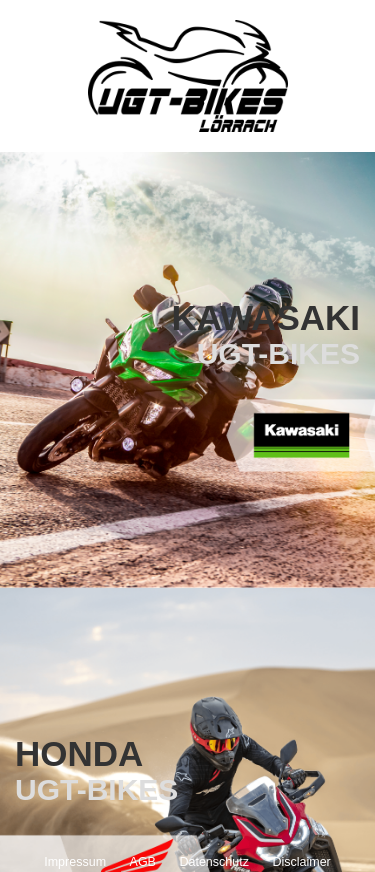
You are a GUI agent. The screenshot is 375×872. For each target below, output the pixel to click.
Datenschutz (213, 862)
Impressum (75, 862)
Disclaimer (301, 862)
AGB (143, 862)
